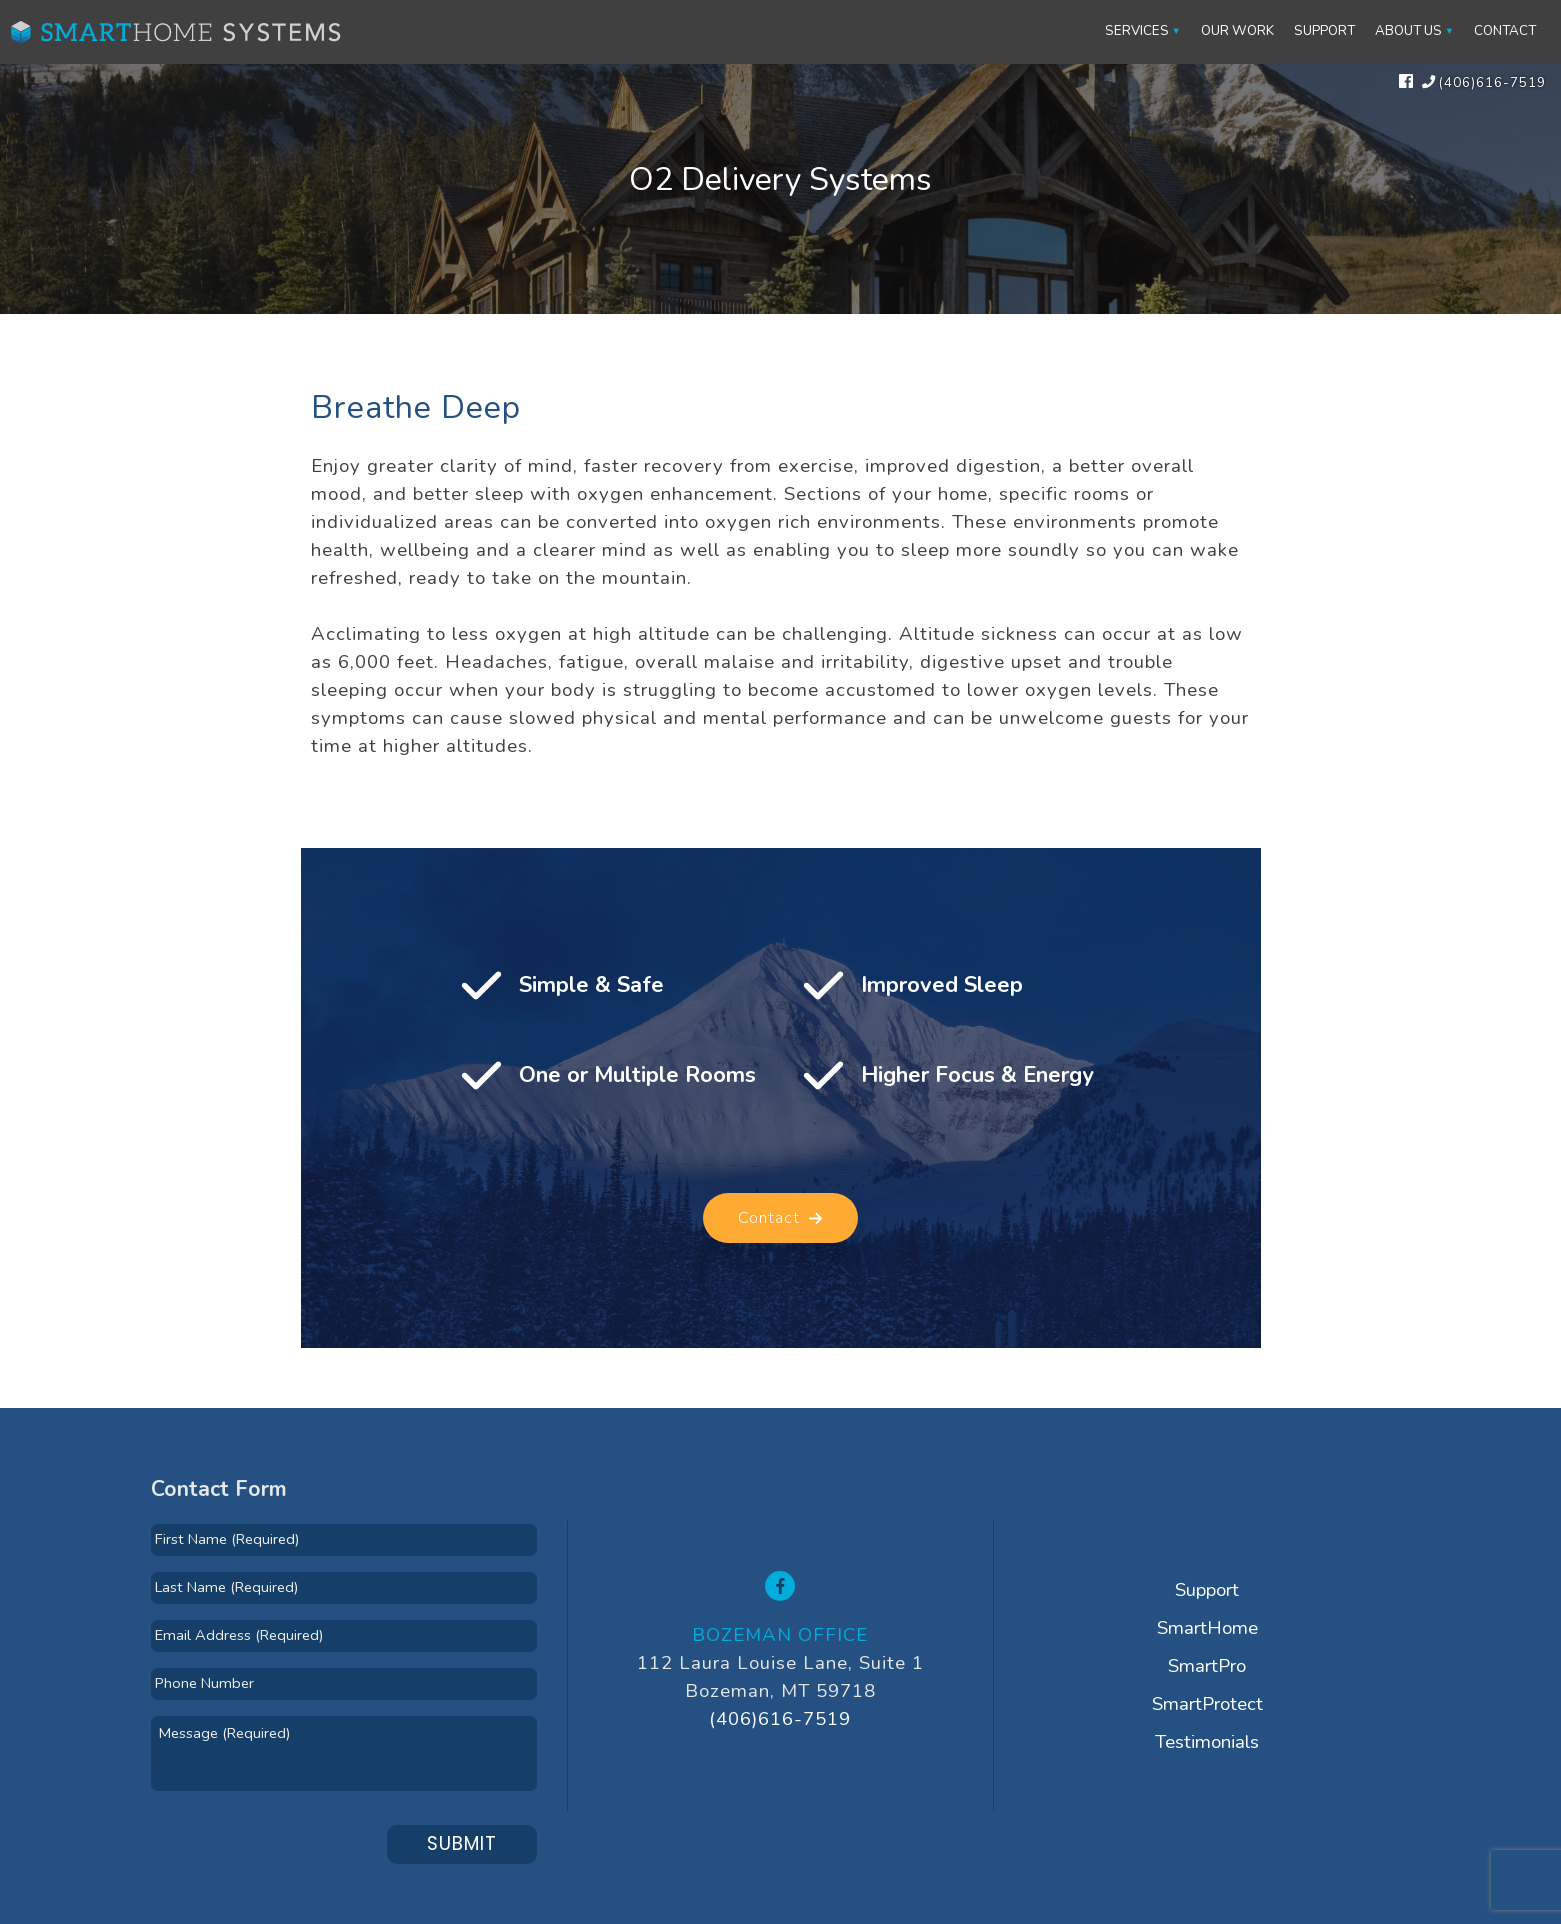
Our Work (1237, 31)
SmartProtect (1207, 1704)
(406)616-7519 (780, 1719)
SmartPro (1207, 1666)
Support (1324, 31)
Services (1137, 31)
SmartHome (1207, 1628)
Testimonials (1207, 1742)
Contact (1505, 31)
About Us (1408, 31)
